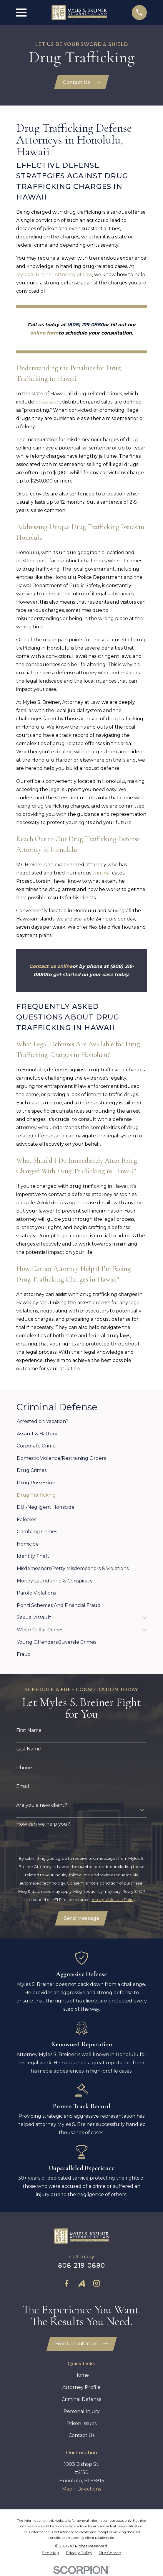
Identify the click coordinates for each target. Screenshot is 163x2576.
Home (81, 2376)
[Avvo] (81, 2284)
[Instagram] (96, 2284)
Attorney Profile (81, 2388)
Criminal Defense (81, 2400)
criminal (101, 873)
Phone (24, 1768)
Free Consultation (81, 2345)
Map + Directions (81, 2490)
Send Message (81, 1919)
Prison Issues (81, 2424)
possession (47, 402)
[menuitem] (81, 1422)
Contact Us (81, 82)
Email (22, 1787)
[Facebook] (66, 2284)
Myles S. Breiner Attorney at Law (54, 275)
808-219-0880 (81, 2266)
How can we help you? (43, 1824)
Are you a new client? (41, 1805)
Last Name (28, 1749)
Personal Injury (82, 2412)
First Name (28, 1730)
